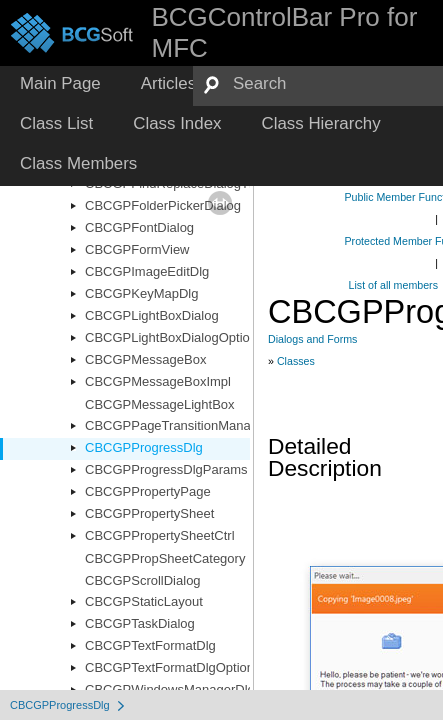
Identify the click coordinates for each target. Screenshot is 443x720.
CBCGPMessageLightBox (160, 404)
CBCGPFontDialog (139, 227)
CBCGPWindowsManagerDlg (170, 689)
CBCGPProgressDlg (144, 447)
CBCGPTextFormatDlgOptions (173, 667)
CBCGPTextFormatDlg (150, 645)
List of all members (393, 285)
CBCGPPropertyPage (148, 491)
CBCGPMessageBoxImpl (158, 381)
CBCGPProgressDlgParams (166, 469)
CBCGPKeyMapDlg (141, 293)
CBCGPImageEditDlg (147, 271)
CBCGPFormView (137, 249)
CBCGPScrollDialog (143, 580)
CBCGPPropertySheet (149, 513)
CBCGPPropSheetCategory (165, 558)
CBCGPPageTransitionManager (177, 425)
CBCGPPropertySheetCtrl (160, 535)
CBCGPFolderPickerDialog (163, 205)
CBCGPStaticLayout (144, 601)
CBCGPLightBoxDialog (152, 315)
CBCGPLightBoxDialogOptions (174, 337)
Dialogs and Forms (312, 339)
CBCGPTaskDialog (140, 623)
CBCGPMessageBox (145, 359)
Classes (296, 361)
